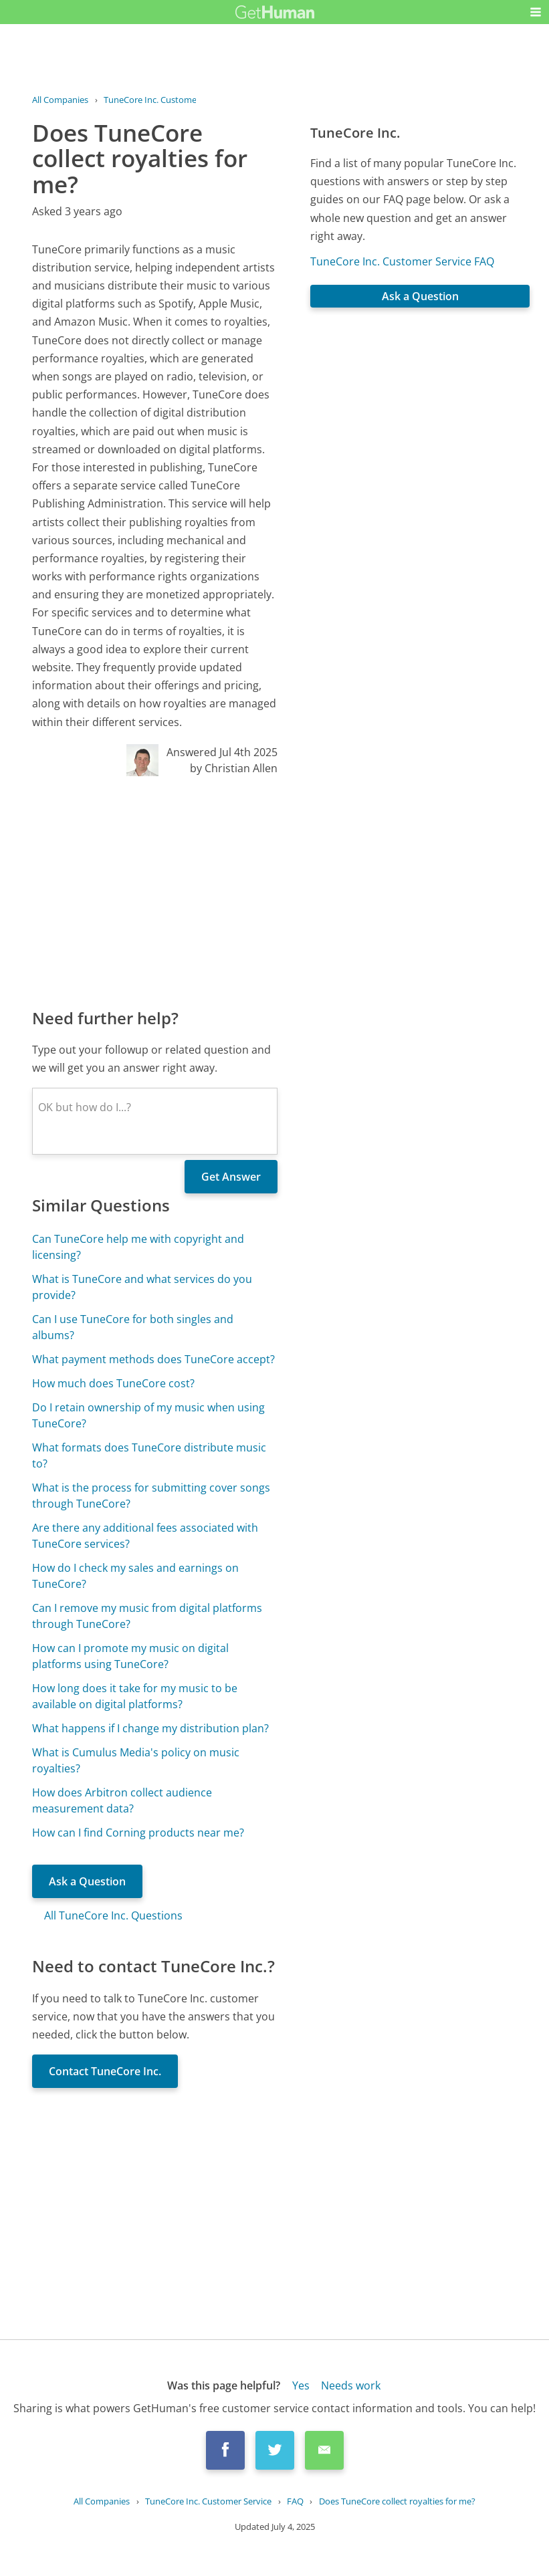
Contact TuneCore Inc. (105, 2071)
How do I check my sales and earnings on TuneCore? (135, 1575)
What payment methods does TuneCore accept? (153, 1359)
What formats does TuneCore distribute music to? (149, 1455)
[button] (535, 12)
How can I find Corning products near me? (138, 1832)
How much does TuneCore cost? (113, 1383)
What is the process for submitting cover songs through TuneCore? (151, 1495)
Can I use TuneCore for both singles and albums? (132, 1327)
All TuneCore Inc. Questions (113, 1915)
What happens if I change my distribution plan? (150, 1728)
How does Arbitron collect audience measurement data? (122, 1800)
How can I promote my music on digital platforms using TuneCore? (130, 1656)
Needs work (350, 2385)
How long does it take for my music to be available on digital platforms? (134, 1696)
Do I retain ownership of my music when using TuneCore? (148, 1415)
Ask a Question (87, 1881)
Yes (301, 2385)
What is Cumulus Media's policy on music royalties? (135, 1760)
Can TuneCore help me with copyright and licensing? (138, 1247)
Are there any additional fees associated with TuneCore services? (145, 1535)
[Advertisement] (155, 891)
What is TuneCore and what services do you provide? (142, 1287)
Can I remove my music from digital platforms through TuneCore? (147, 1616)
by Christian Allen (234, 768)
